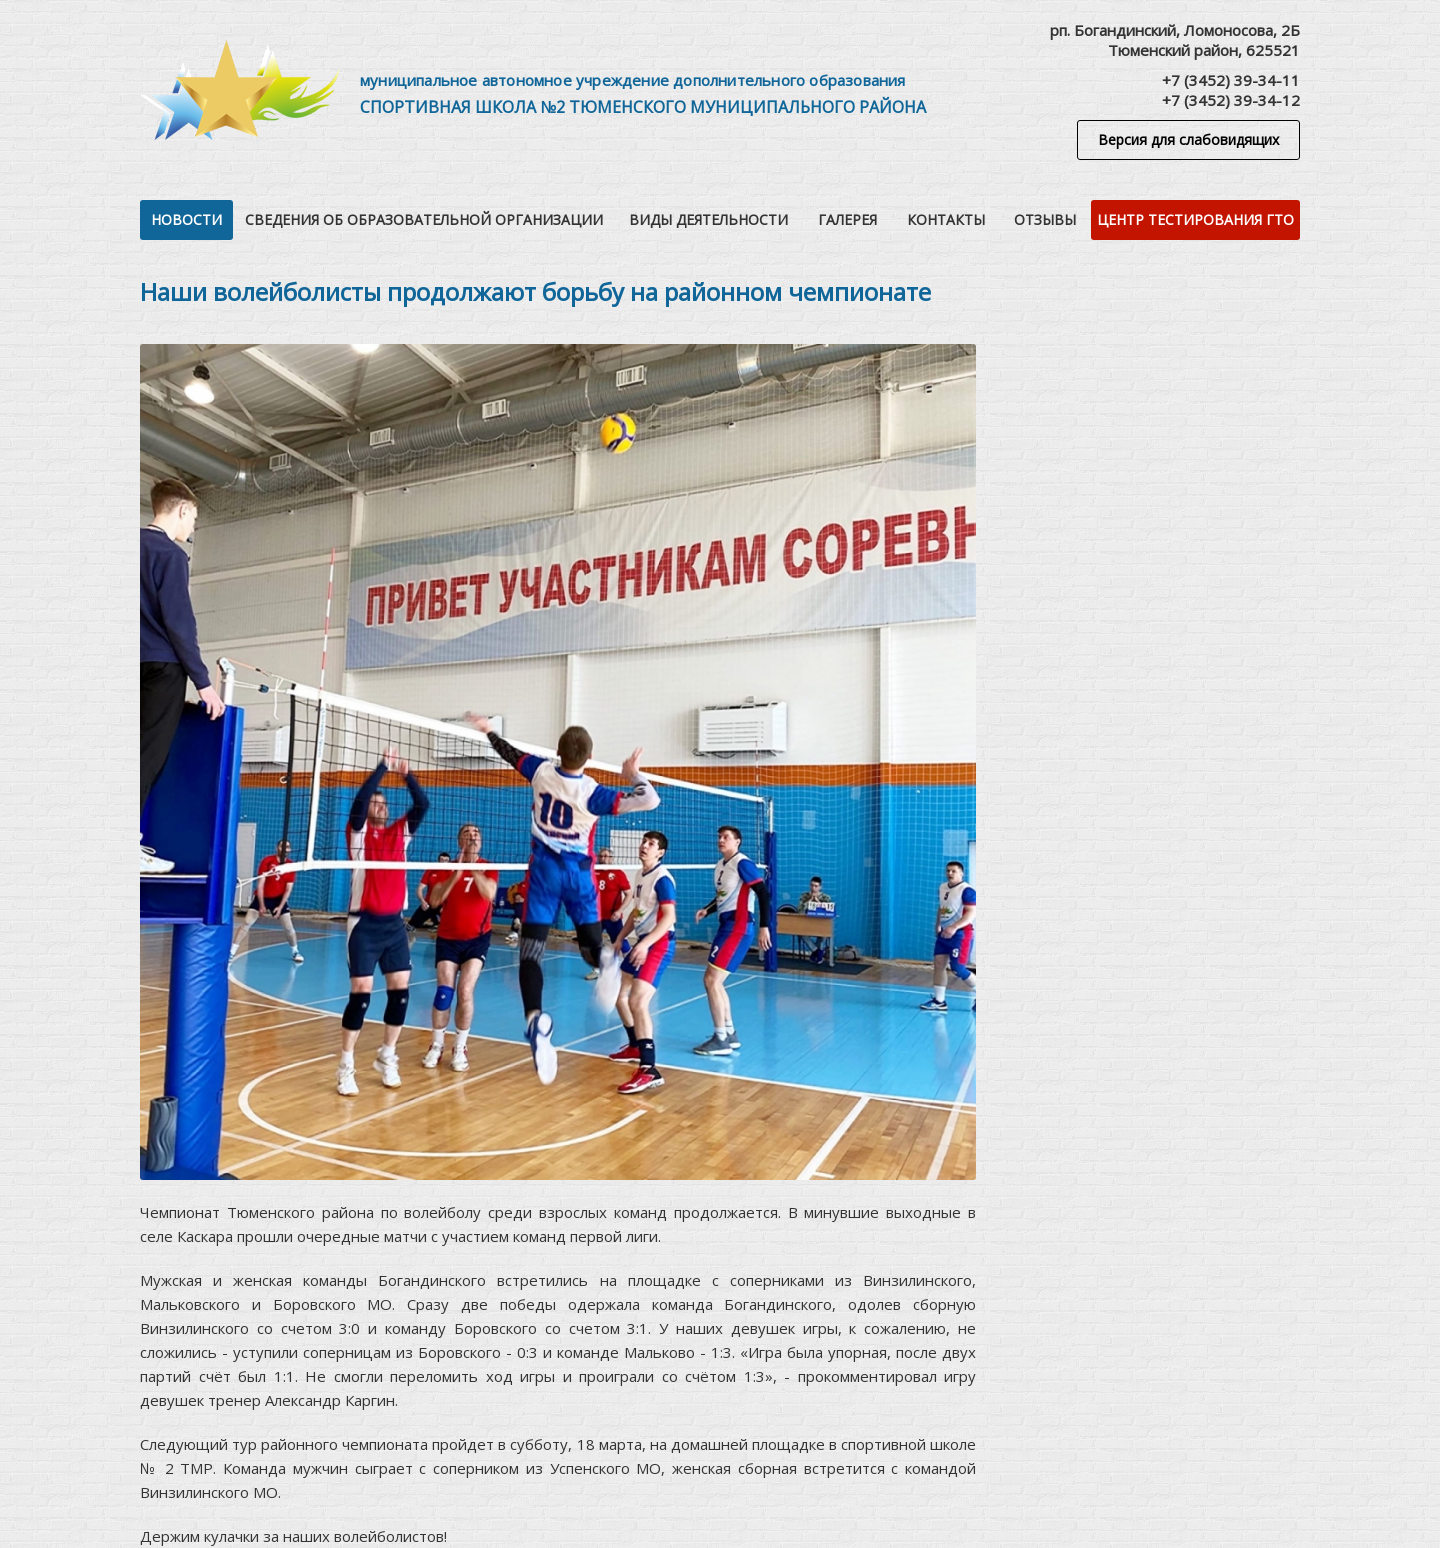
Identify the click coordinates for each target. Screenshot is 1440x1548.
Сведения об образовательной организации (424, 219)
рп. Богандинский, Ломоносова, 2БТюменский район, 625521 (1175, 40)
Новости (186, 219)
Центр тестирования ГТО (1195, 219)
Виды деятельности (708, 219)
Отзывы (1045, 219)
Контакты (946, 219)
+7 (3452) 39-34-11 (1231, 80)
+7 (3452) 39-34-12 (1231, 100)
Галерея (847, 219)
